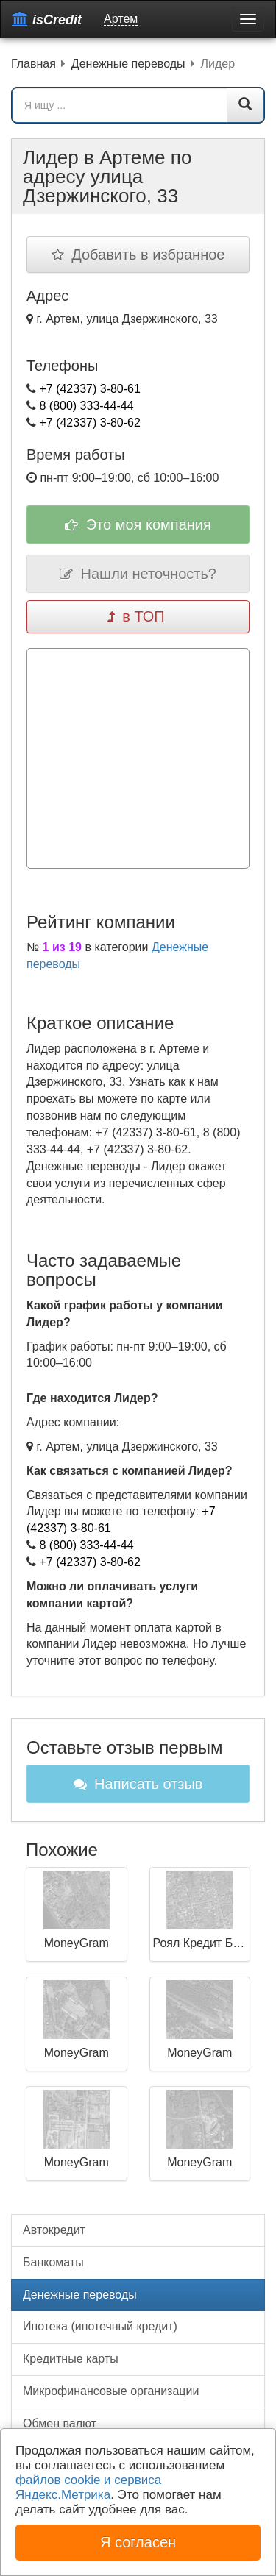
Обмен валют (59, 2423)
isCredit (47, 19)
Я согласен (138, 2542)
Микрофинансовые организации (111, 2391)
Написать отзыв (138, 1784)
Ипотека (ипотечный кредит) (100, 2326)
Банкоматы (53, 2262)
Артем (121, 19)
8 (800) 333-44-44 (86, 405)
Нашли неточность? (138, 574)
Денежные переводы (80, 2294)
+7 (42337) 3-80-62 (89, 422)
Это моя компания (138, 524)
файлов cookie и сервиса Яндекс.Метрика (88, 2487)
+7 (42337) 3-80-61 (89, 389)
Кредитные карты (70, 2358)
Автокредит (54, 2230)
